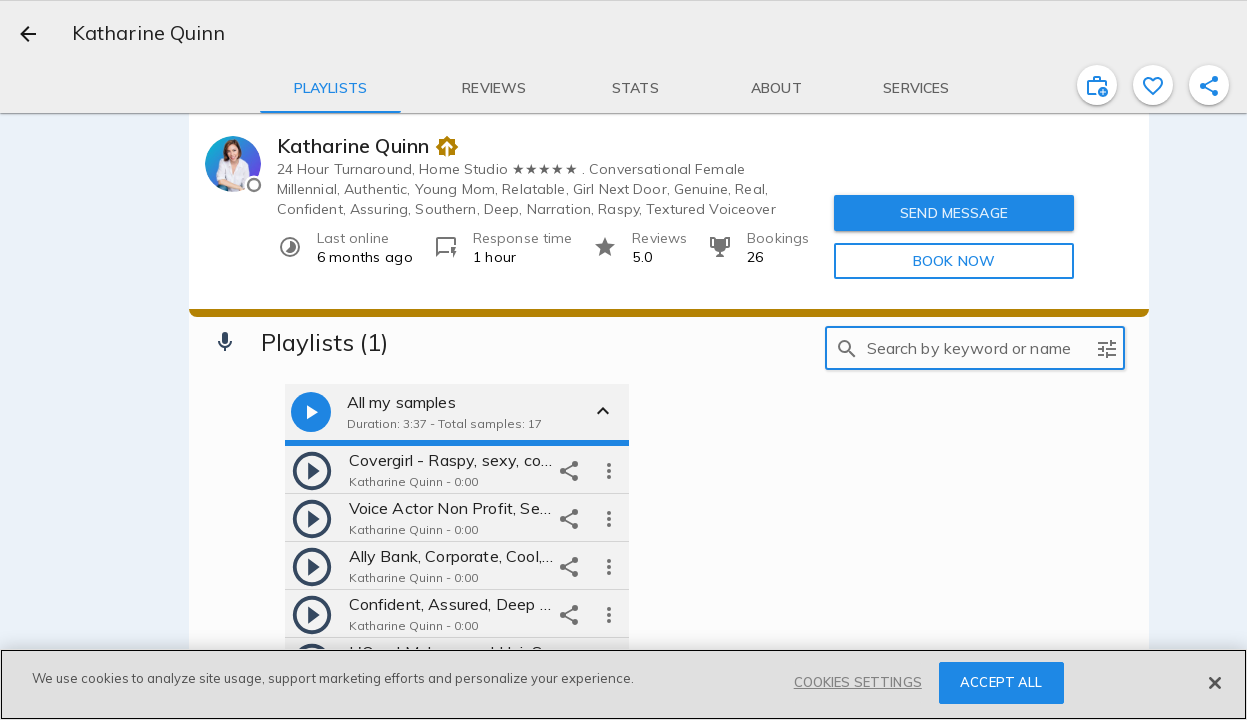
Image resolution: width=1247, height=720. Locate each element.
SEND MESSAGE (954, 212)
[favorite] (1153, 85)
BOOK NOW (954, 260)
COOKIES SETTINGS (858, 682)
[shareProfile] (1209, 85)
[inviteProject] (1097, 85)
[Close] (1215, 683)
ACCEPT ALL (1001, 682)
